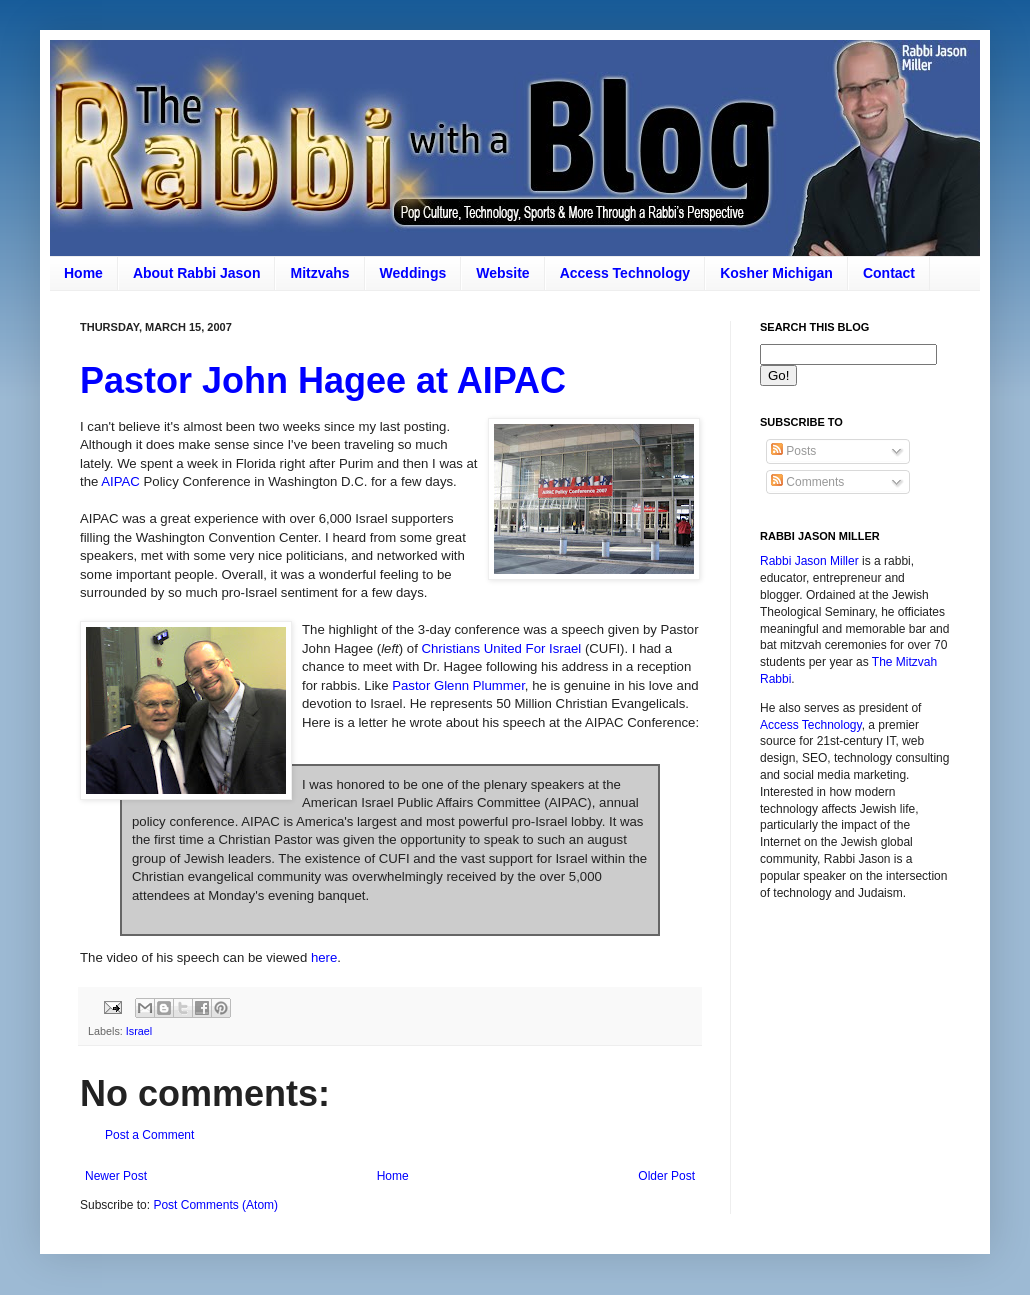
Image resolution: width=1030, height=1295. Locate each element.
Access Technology (625, 273)
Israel (139, 1031)
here (324, 957)
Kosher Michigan (776, 273)
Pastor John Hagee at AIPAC (323, 380)
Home (83, 273)
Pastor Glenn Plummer (458, 685)
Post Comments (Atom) (215, 1205)
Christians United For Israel (502, 648)
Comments (807, 482)
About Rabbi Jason (197, 273)
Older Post (666, 1176)
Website (502, 273)
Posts (793, 451)
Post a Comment (149, 1135)
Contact (889, 273)
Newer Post (116, 1176)
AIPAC (120, 481)
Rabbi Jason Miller (809, 561)
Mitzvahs (319, 273)
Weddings (413, 273)
